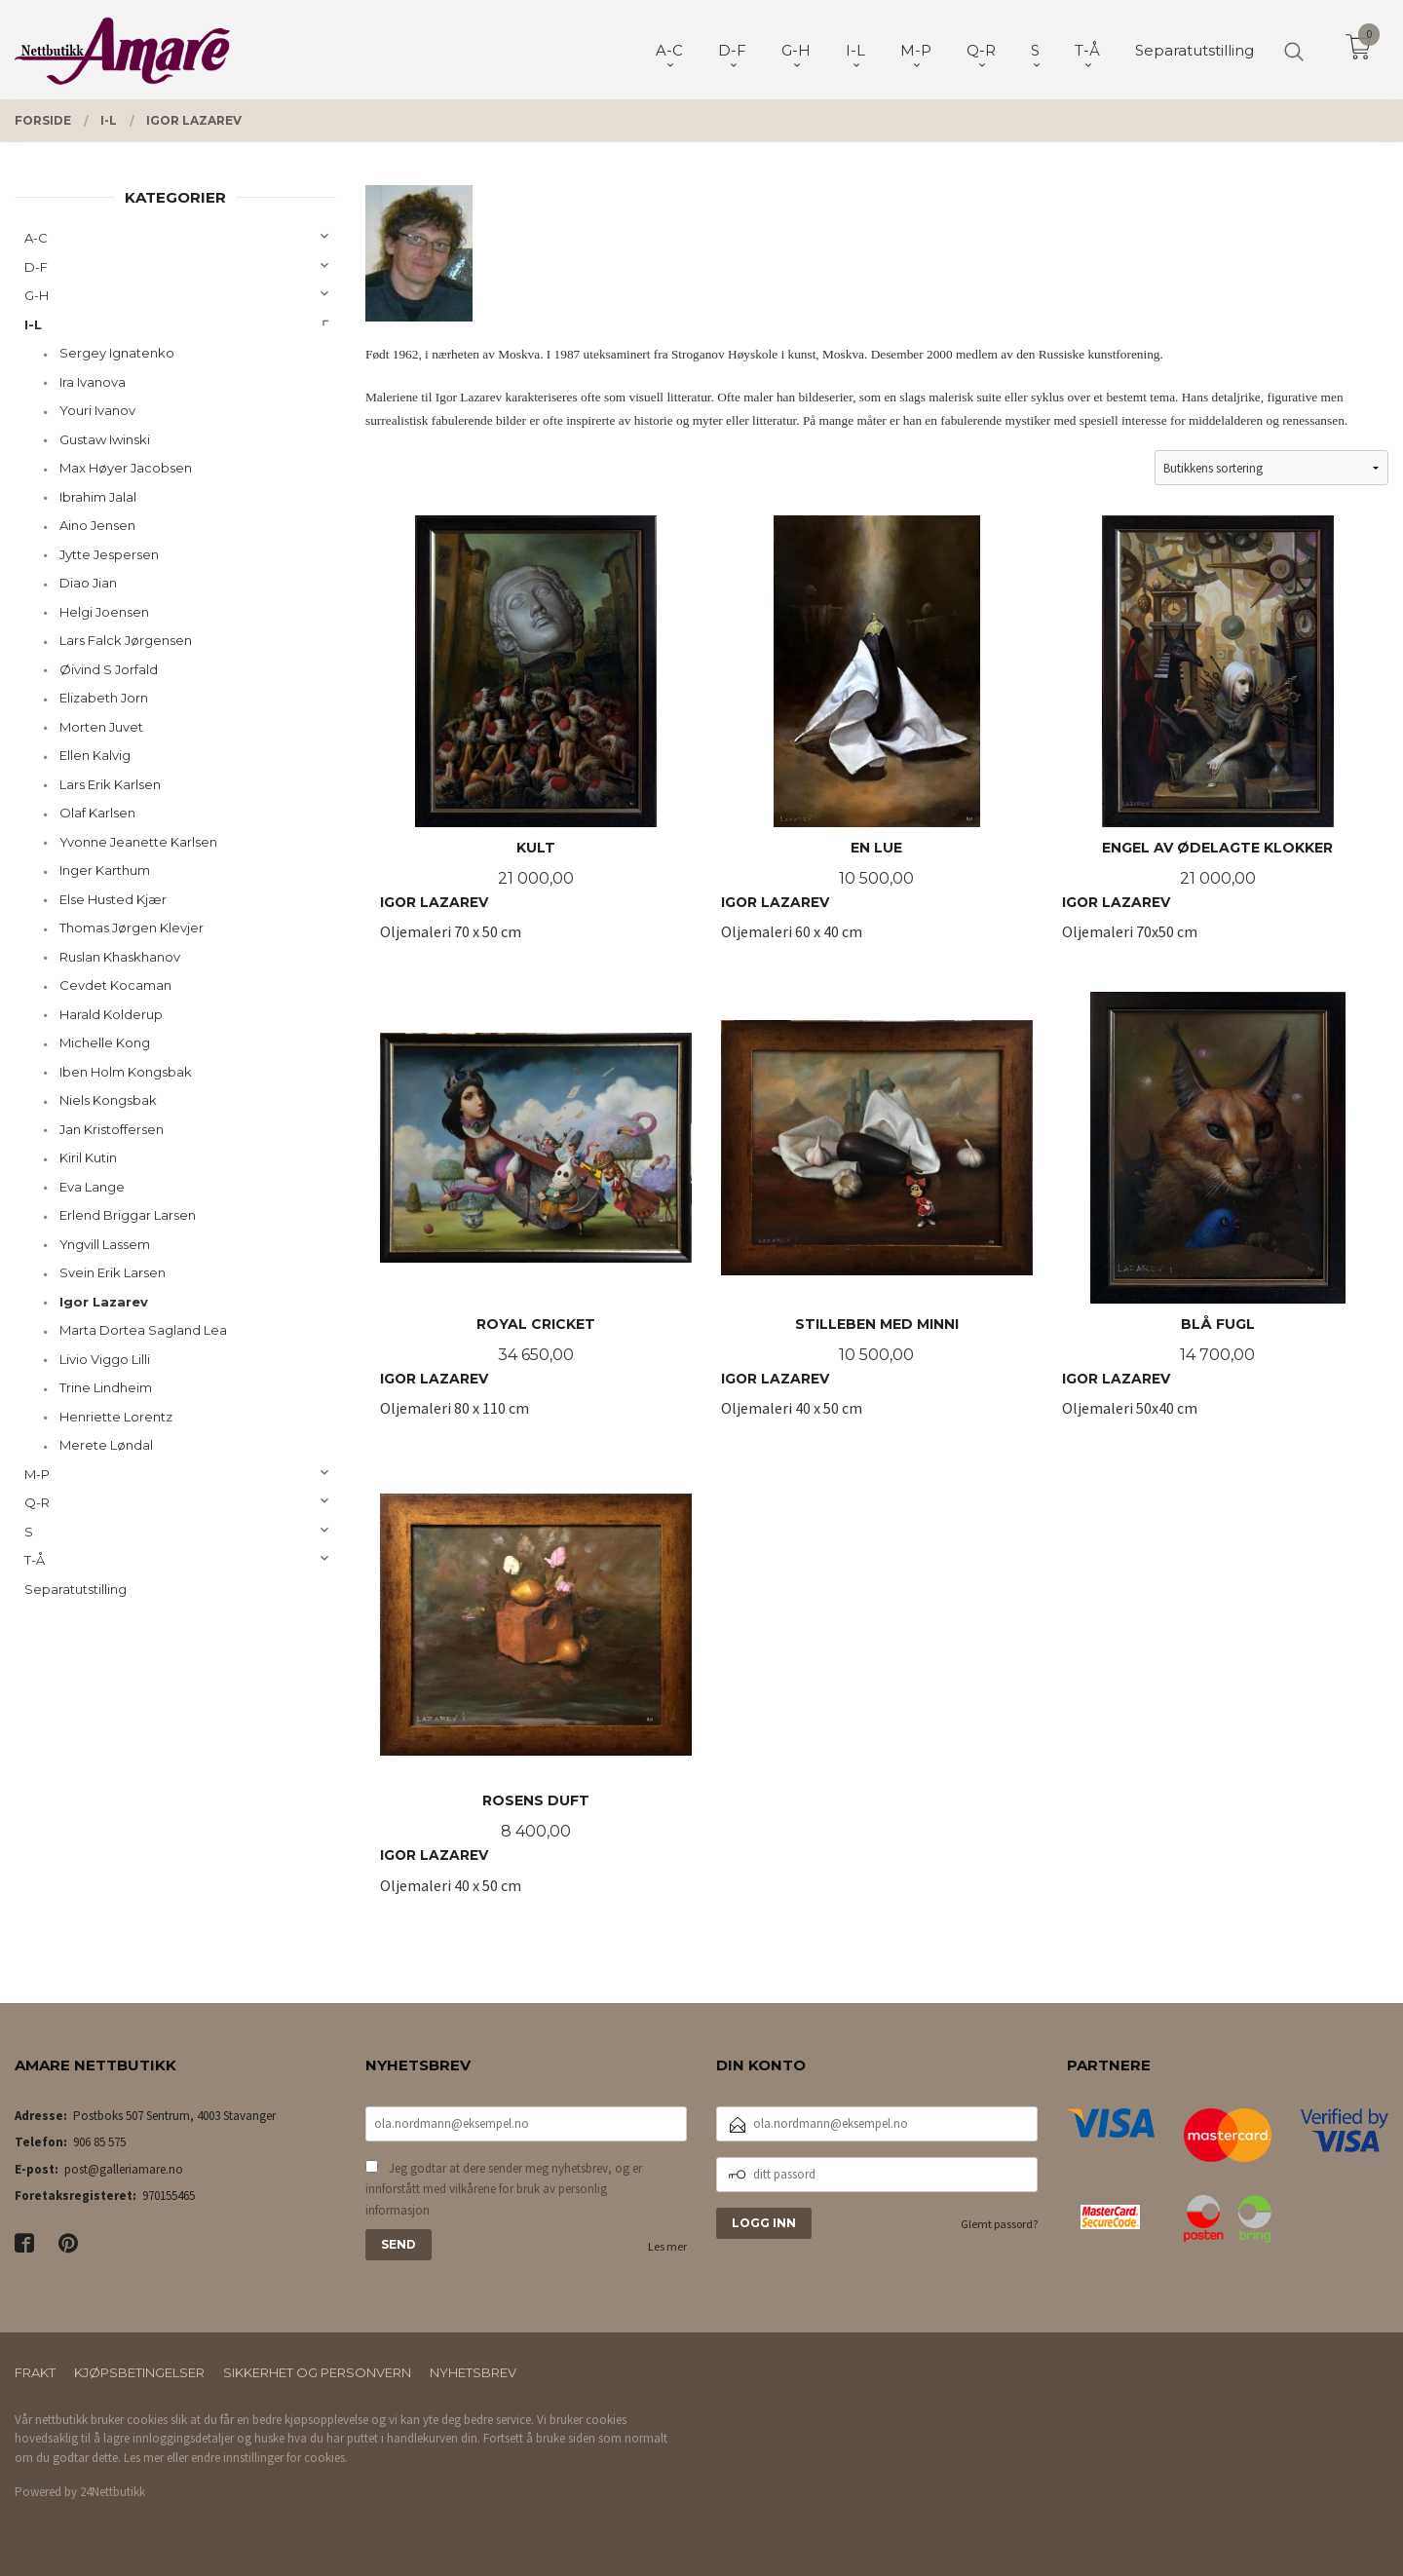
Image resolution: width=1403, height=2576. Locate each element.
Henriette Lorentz (115, 1416)
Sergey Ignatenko (116, 352)
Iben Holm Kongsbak (125, 1072)
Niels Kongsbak (108, 1100)
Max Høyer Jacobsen (125, 467)
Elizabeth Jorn (103, 697)
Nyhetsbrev (473, 2372)
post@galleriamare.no (123, 2169)
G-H (36, 295)
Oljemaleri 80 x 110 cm (536, 1215)
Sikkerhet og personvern (317, 2372)
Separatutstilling (75, 1589)
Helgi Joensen (104, 612)
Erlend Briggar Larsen (127, 1215)
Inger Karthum (104, 870)
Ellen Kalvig (95, 755)
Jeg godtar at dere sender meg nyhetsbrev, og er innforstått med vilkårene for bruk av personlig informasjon (503, 2189)
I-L (33, 324)
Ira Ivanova (92, 382)
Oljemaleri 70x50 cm (1218, 739)
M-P (37, 1474)
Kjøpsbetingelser (139, 2372)
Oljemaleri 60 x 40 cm (877, 739)
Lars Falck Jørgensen (125, 640)
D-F (36, 267)
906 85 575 (99, 2142)
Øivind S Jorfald (108, 669)
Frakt (35, 2372)
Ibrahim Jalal (97, 497)
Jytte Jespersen (109, 554)
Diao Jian (88, 582)
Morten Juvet (101, 727)
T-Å (34, 1560)
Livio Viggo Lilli (104, 1359)
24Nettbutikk (112, 2491)
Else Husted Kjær (113, 899)
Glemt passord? (999, 2223)
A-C (36, 238)
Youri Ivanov (97, 410)
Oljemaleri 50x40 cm (1218, 1215)
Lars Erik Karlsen (110, 784)
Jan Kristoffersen (111, 1129)
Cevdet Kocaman (115, 985)
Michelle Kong (104, 1042)
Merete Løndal (106, 1445)
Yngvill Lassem (104, 1244)
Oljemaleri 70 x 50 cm (536, 739)
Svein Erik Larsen (112, 1272)
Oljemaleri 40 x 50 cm (877, 1215)
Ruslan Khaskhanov (119, 957)
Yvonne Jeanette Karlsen (138, 842)
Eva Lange (92, 1186)
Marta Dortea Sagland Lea (143, 1330)
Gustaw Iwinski (104, 439)
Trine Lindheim (105, 1387)
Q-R (37, 1502)
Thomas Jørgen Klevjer (131, 927)
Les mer (667, 2246)
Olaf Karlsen (97, 812)
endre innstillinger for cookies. (269, 2457)
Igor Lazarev (103, 1301)
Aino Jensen (97, 525)
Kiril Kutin (88, 1157)
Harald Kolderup (111, 1014)
